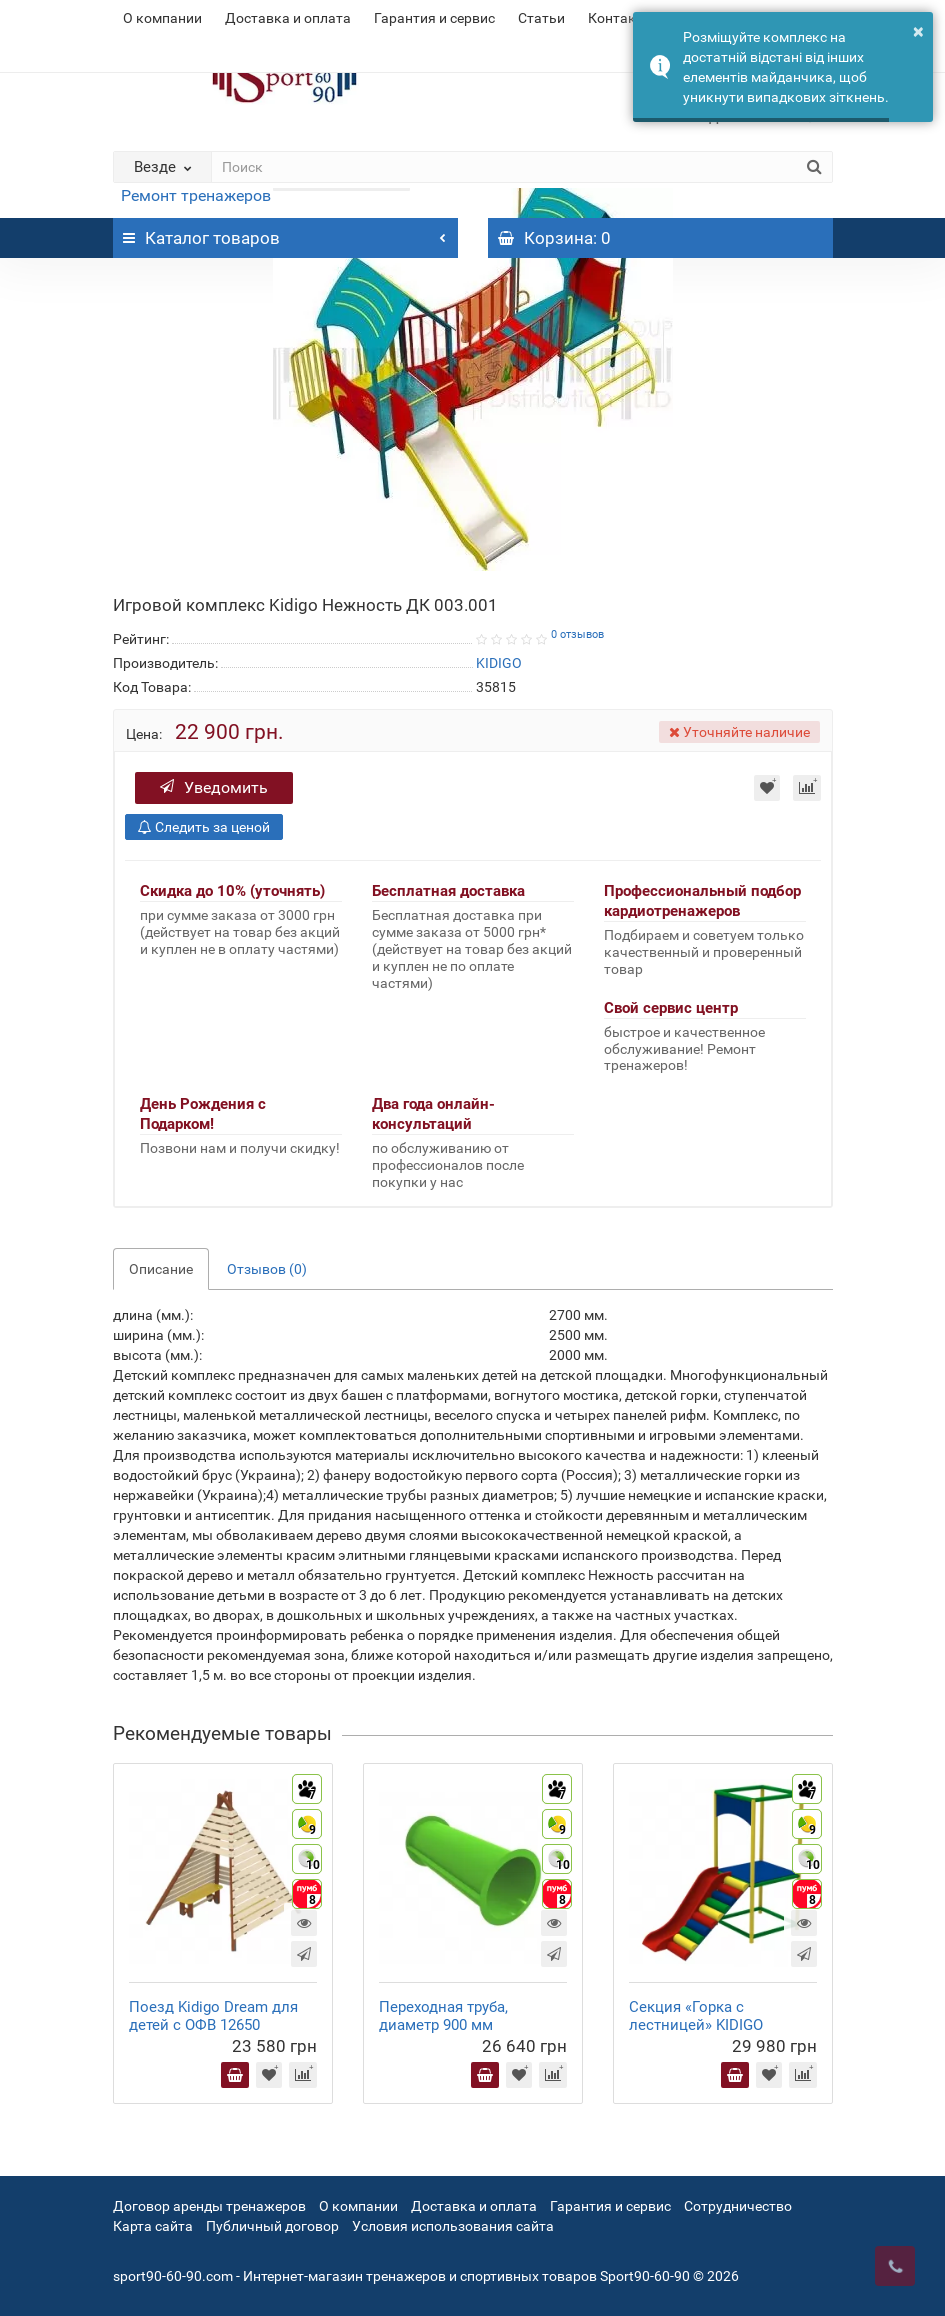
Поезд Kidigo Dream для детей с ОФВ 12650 (213, 2016)
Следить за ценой (204, 827)
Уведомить (214, 787)
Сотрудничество (738, 2206)
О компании (162, 18)
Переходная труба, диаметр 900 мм (443, 2016)
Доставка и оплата (288, 18)
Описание (161, 1269)
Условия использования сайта (453, 2226)
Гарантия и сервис (434, 18)
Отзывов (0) (267, 1269)
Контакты (621, 18)
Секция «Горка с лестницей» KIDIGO (696, 2016)
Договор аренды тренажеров (209, 2206)
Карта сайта (153, 2226)
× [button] (918, 31)
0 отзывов (577, 634)
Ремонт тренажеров (196, 195)
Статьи (541, 18)
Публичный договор (272, 2226)
